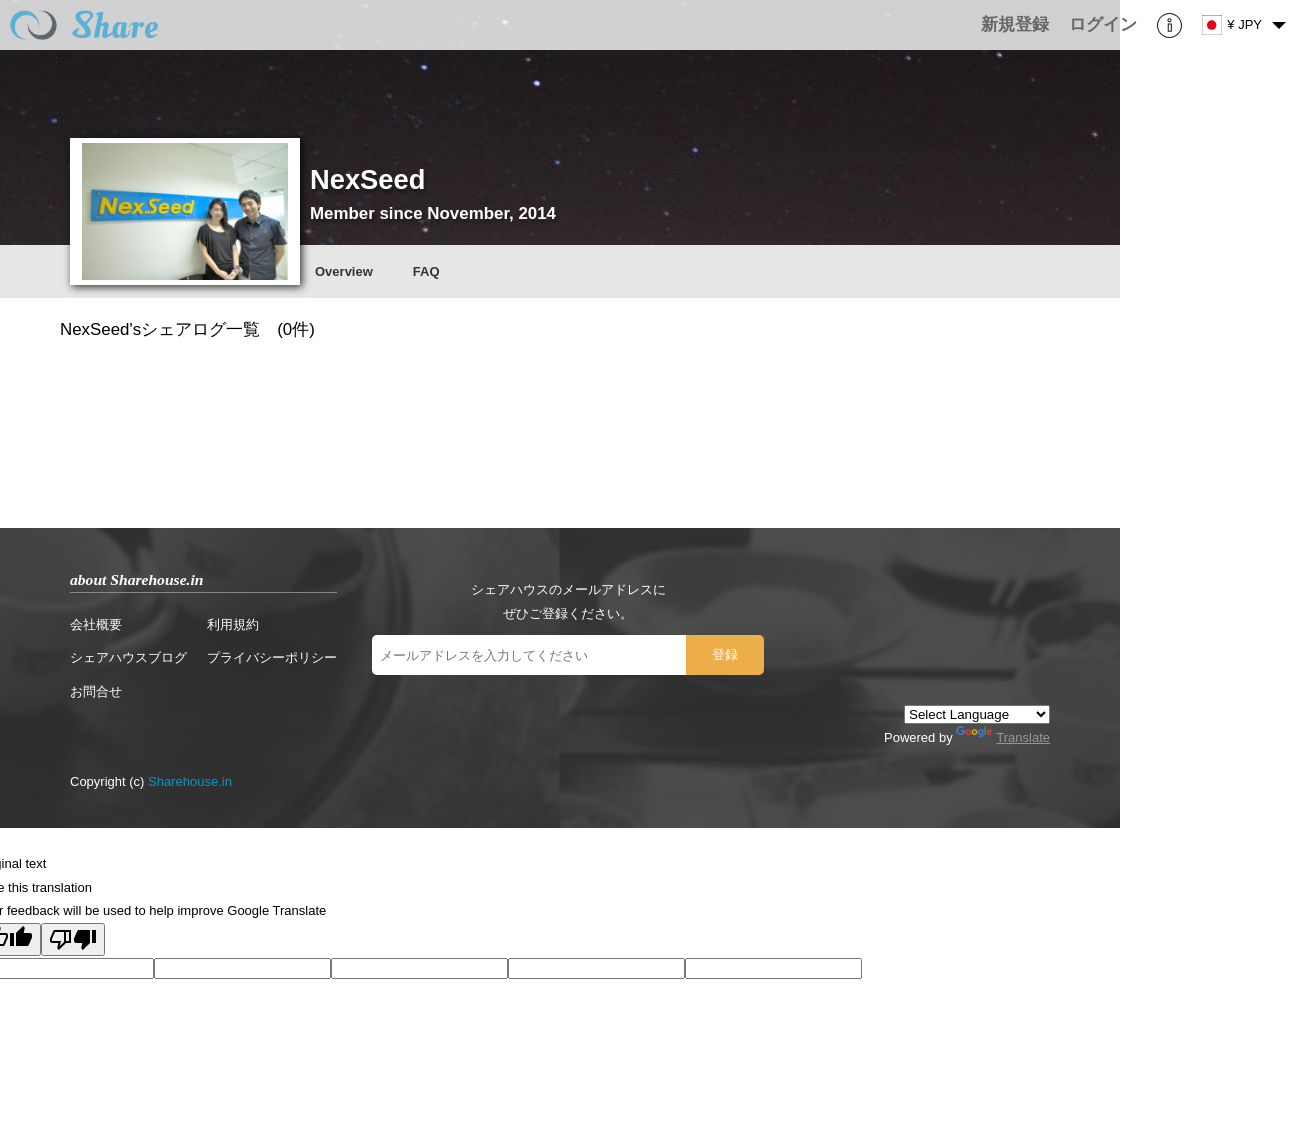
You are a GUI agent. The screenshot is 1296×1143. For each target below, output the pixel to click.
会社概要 (96, 624)
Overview (344, 271)
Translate (1003, 737)
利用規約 (233, 624)
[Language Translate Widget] (977, 714)
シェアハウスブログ (128, 657)
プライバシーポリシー (272, 657)
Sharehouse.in (190, 781)
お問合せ (96, 691)
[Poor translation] (73, 939)
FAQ (426, 271)
